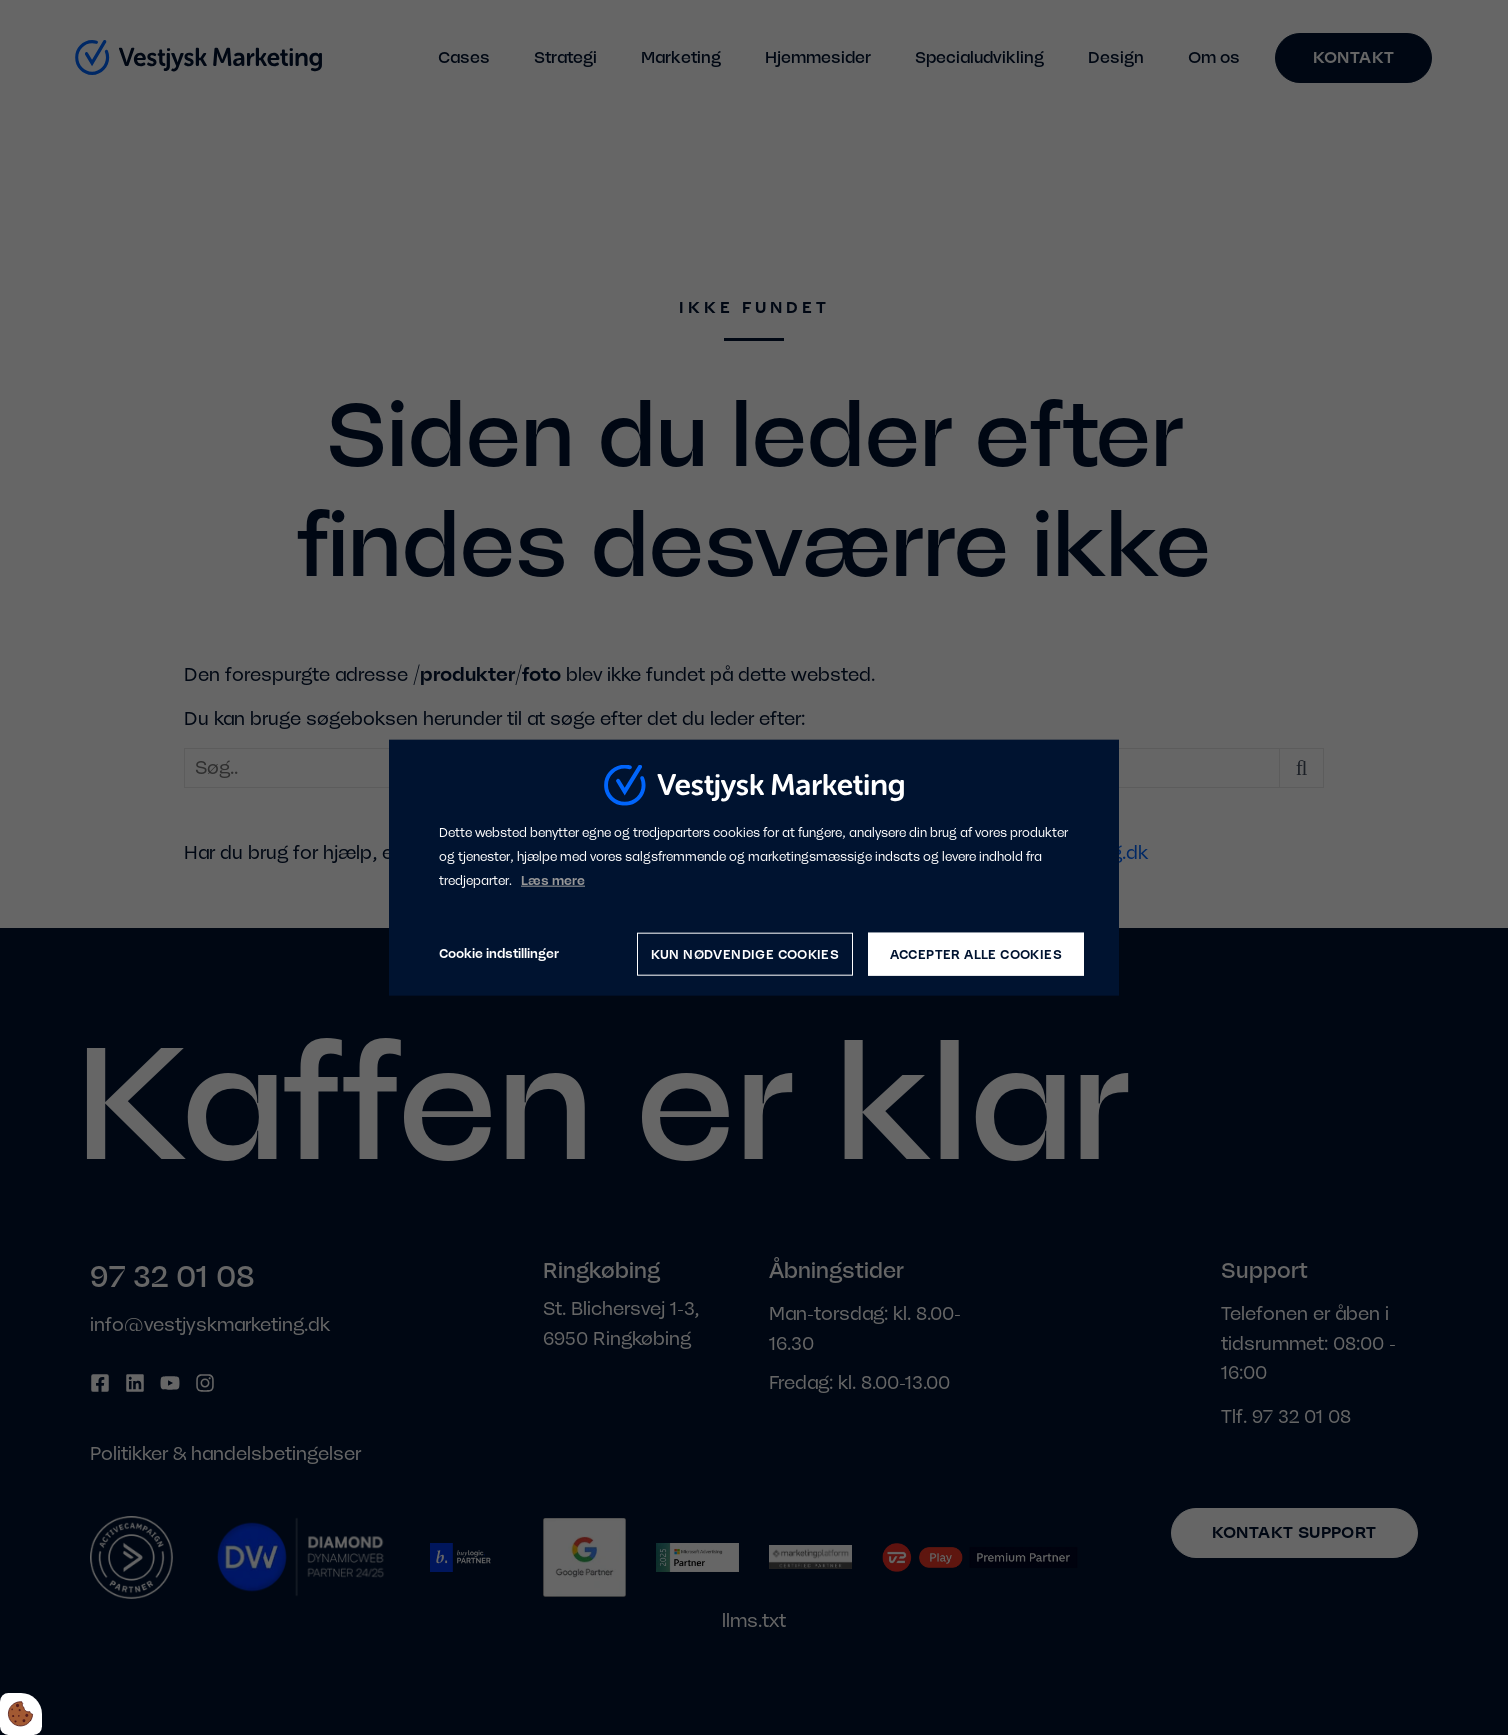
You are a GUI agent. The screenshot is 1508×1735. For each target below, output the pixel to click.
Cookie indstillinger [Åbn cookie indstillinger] (499, 953)
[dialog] (754, 867)
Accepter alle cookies (976, 953)
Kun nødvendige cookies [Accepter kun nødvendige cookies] (744, 953)
